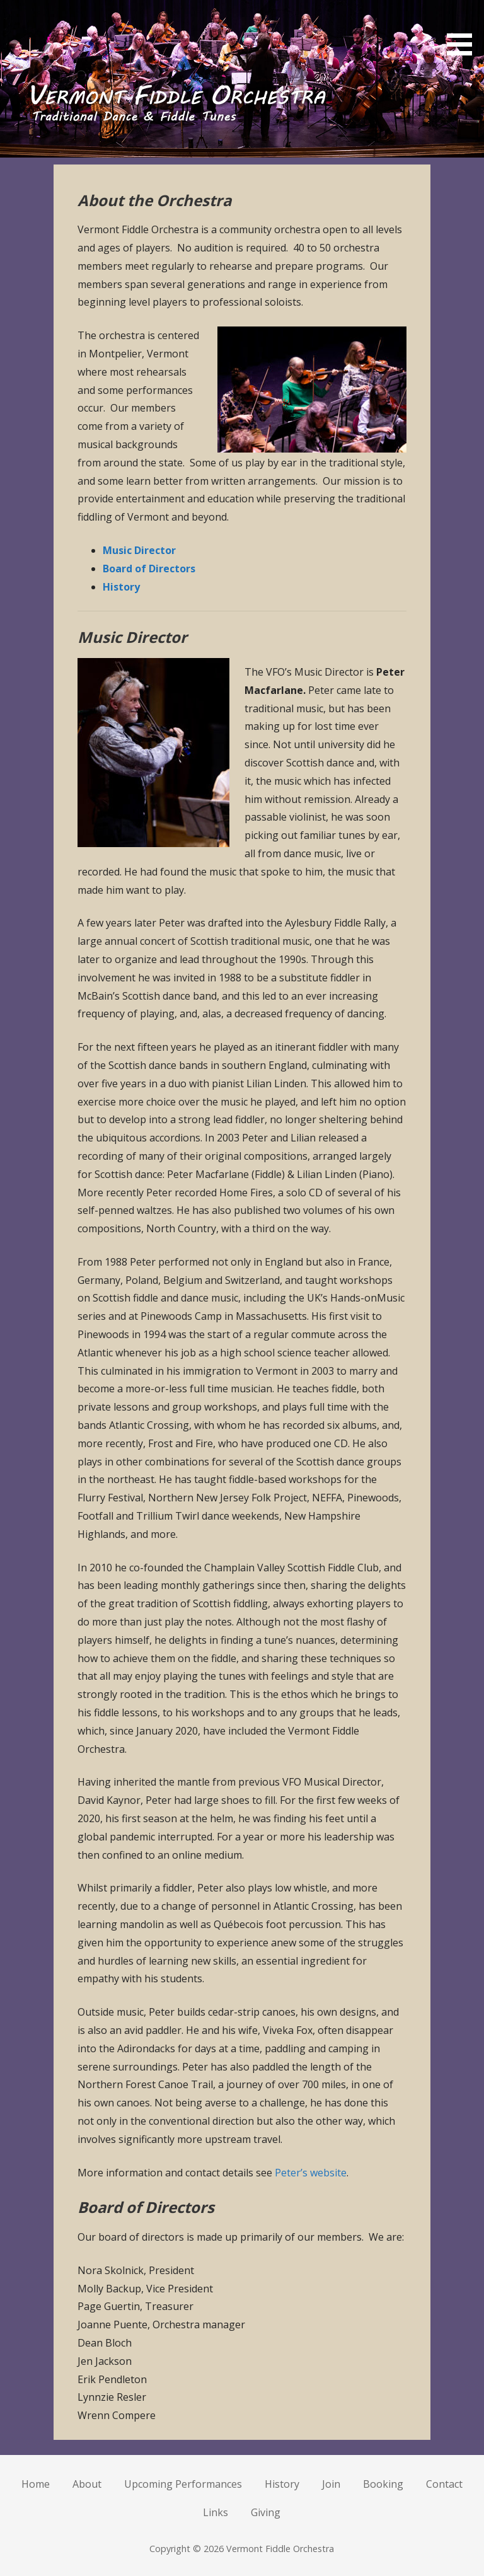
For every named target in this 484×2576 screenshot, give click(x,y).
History (121, 587)
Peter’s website (311, 2173)
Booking (383, 2484)
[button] (464, 30)
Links (215, 2512)
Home (35, 2484)
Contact (444, 2484)
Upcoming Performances (183, 2484)
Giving (265, 2512)
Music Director (139, 550)
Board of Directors (149, 568)
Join (331, 2484)
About (86, 2484)
